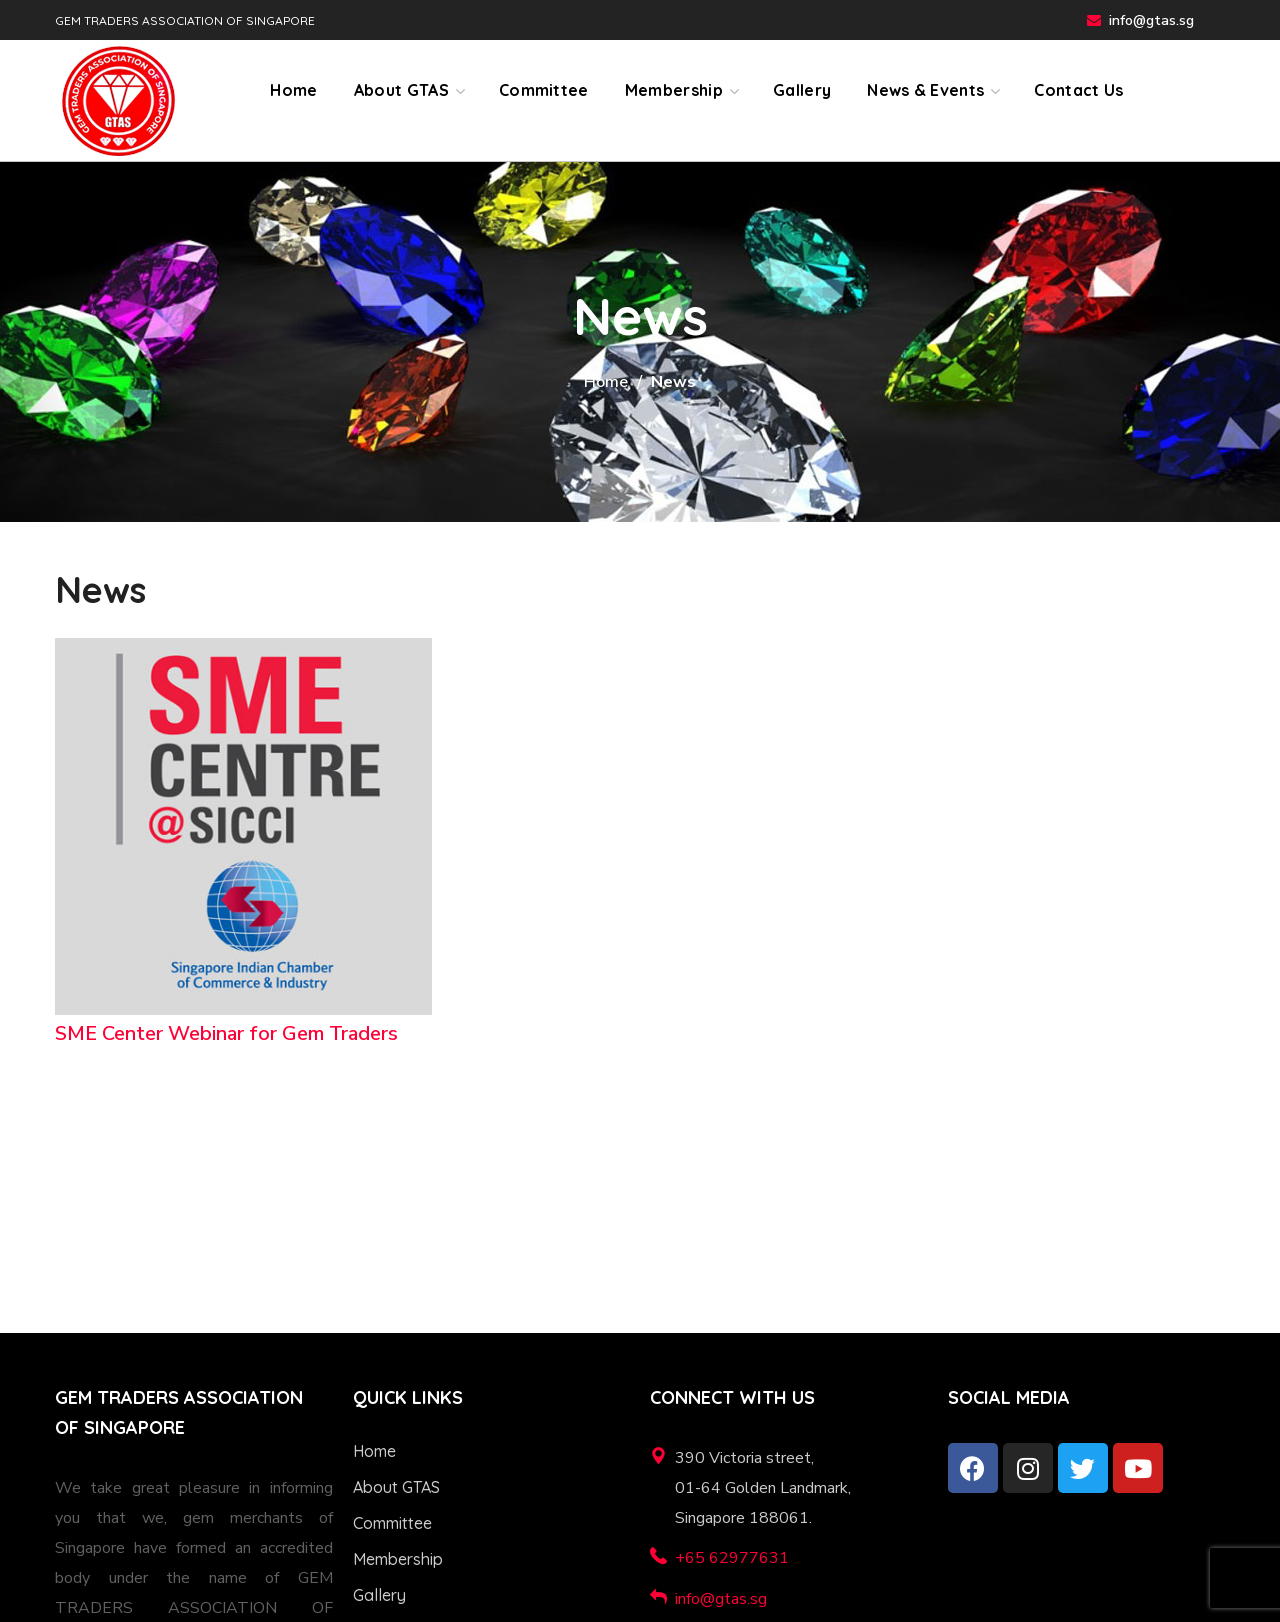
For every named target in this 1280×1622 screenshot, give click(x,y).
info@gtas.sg (1151, 20)
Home (606, 382)
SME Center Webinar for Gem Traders (226, 1033)
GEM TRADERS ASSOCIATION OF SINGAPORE (185, 20)
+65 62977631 (732, 1558)
